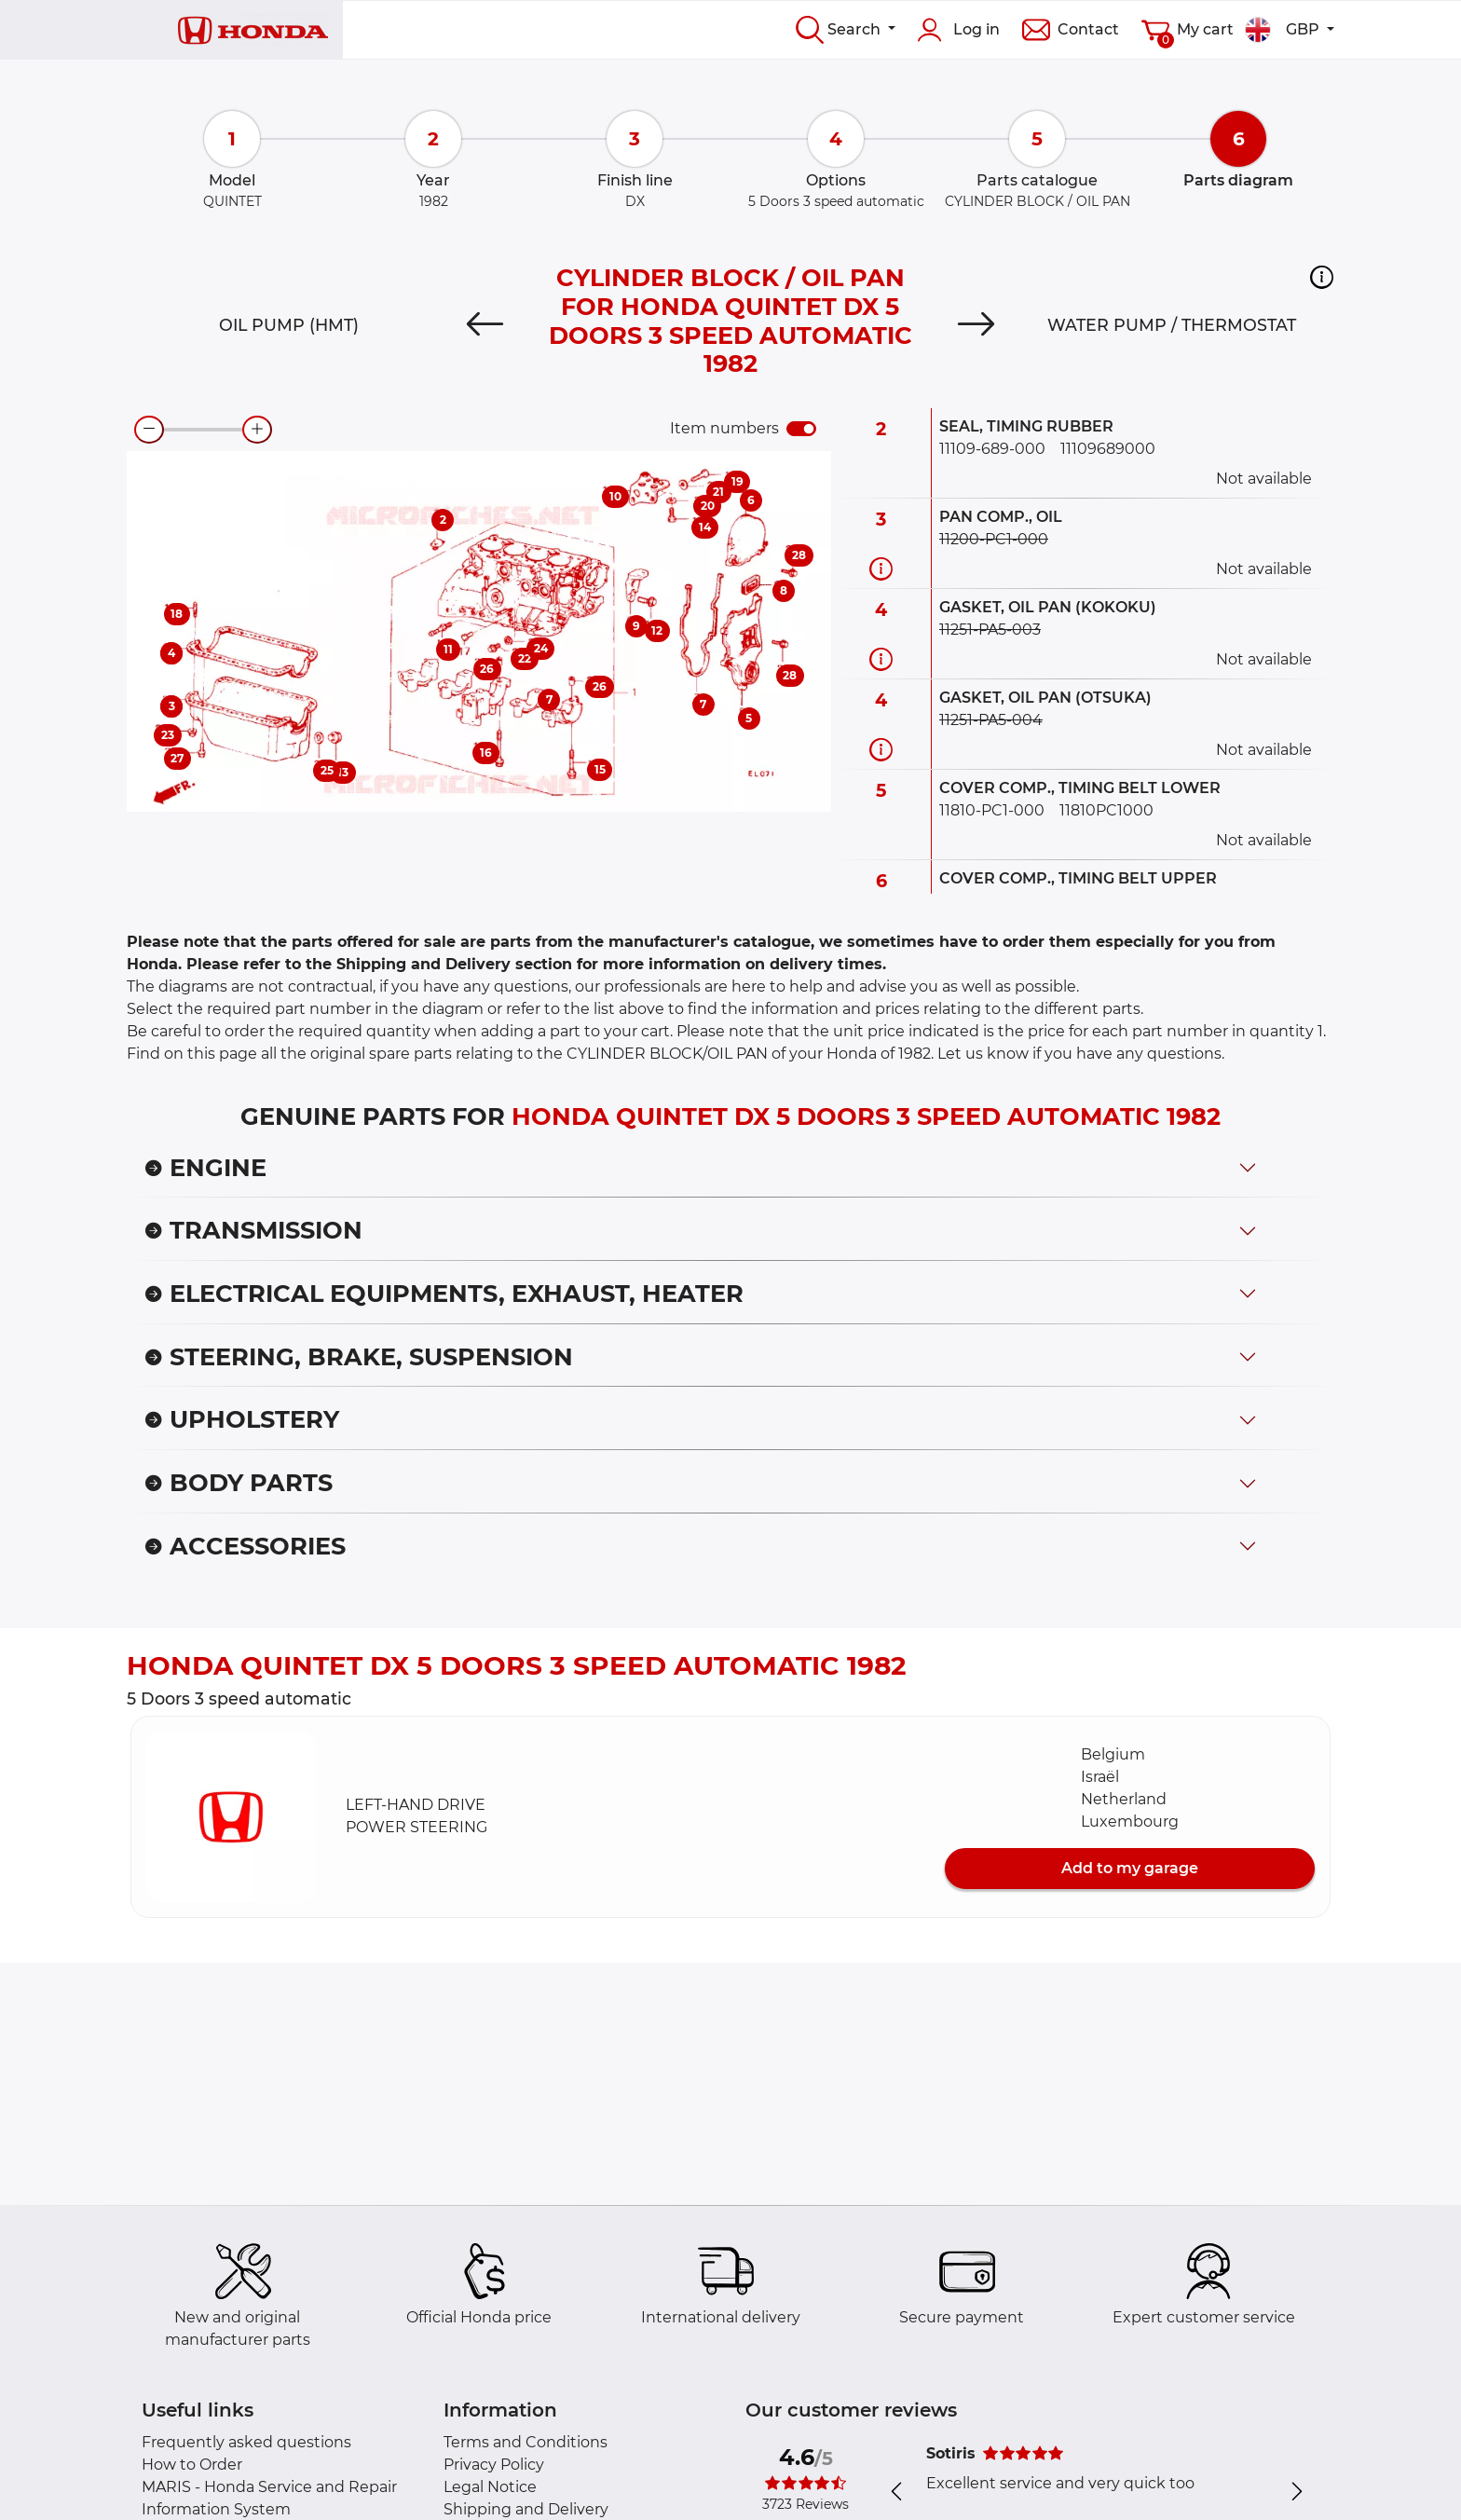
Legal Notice (490, 2487)
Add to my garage (1129, 1868)
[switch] (801, 428)
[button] (1321, 276)
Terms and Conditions (526, 2442)
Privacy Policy (494, 2464)
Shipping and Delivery (526, 2509)
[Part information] (881, 569)
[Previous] (485, 325)
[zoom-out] (149, 430)
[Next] (976, 325)
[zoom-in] (257, 430)
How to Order (192, 2464)
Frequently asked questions (246, 2442)
